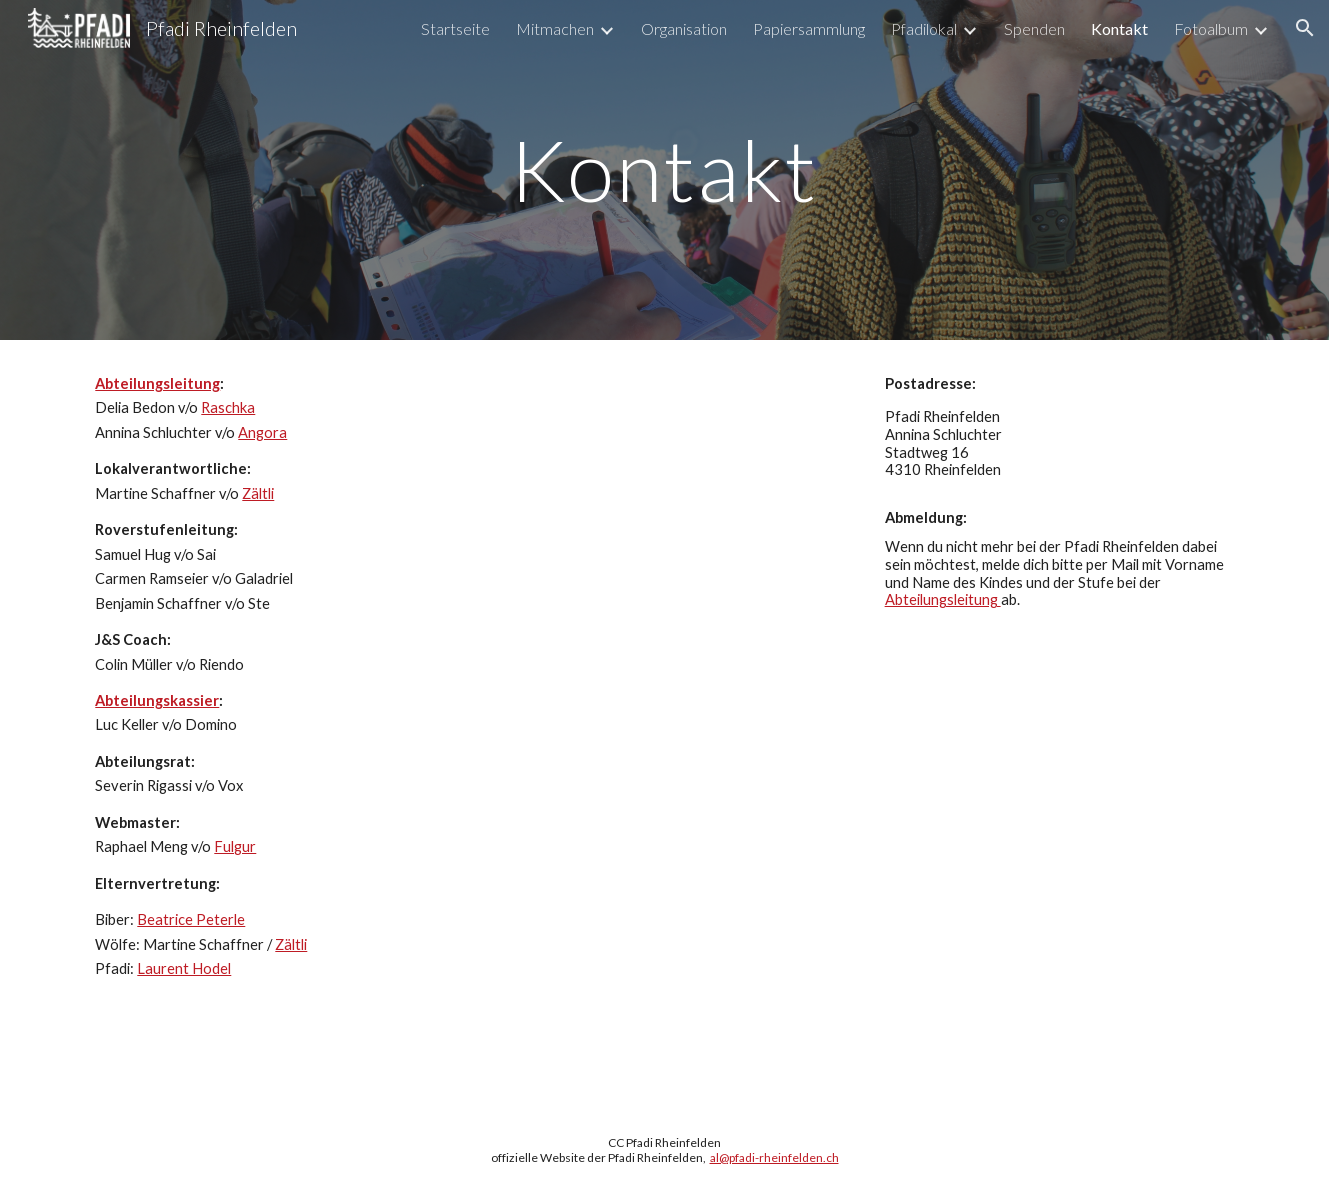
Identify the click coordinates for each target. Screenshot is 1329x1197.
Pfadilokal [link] (924, 28)
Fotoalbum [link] (1211, 28)
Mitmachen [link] (555, 28)
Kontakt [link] (1119, 28)
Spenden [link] (1034, 28)
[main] (665, 169)
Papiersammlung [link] (809, 28)
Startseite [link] (455, 28)
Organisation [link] (684, 28)
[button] (1305, 28)
